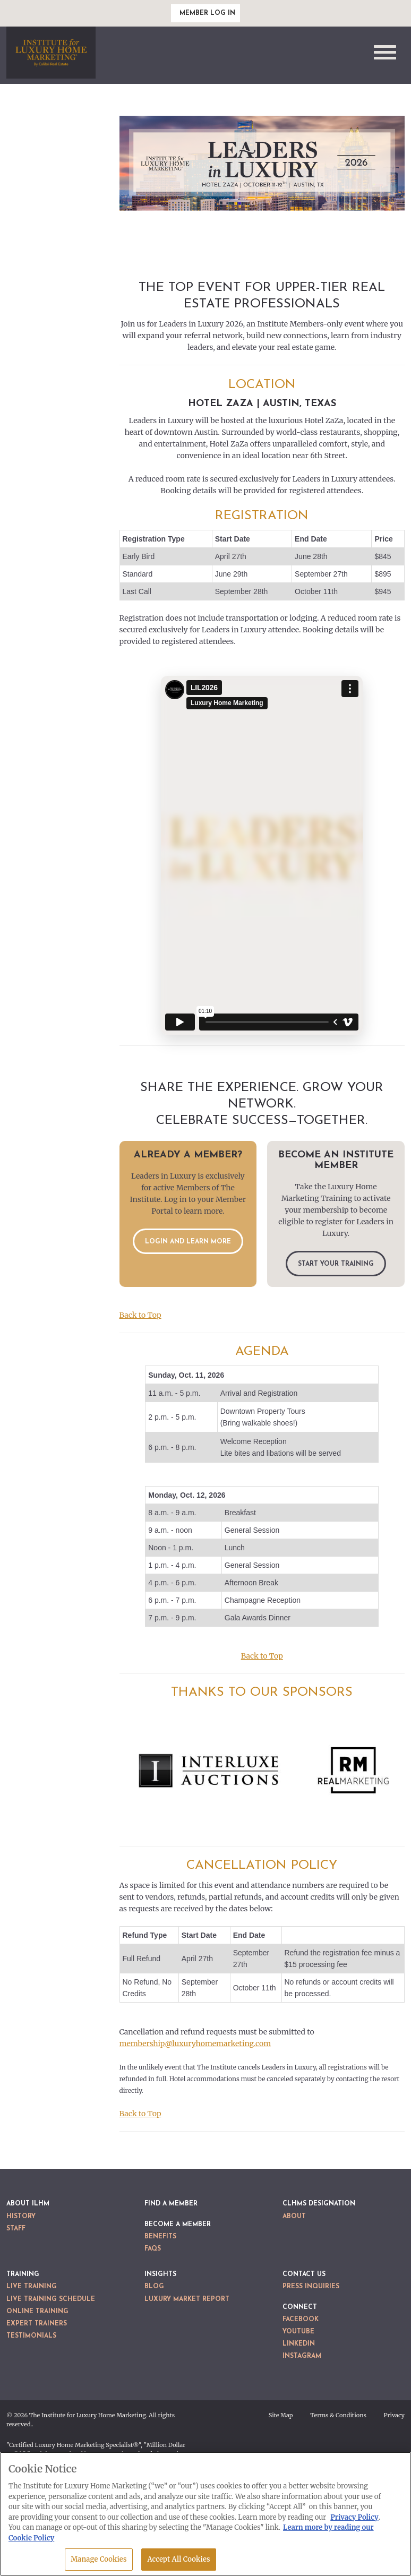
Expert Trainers (36, 2324)
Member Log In (207, 13)
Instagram (301, 2356)
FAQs (152, 2249)
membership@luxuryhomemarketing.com (195, 2043)
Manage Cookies (98, 2559)
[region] (205, 2514)
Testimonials (31, 2336)
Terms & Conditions (338, 2415)
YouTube (298, 2332)
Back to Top (140, 1315)
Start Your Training (336, 1264)
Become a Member (177, 2224)
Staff (15, 2229)
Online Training (37, 2311)
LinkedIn (298, 2344)
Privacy (394, 2415)
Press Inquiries (310, 2286)
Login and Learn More (188, 1242)
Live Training (31, 2286)
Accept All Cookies (178, 2559)
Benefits (160, 2237)
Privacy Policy (354, 2517)
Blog (154, 2286)
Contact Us (304, 2274)
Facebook (300, 2319)
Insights (160, 2274)
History (21, 2216)
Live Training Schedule (50, 2299)
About (294, 2216)
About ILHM (27, 2204)
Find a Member (171, 2204)
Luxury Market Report (186, 2299)
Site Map (281, 2415)
